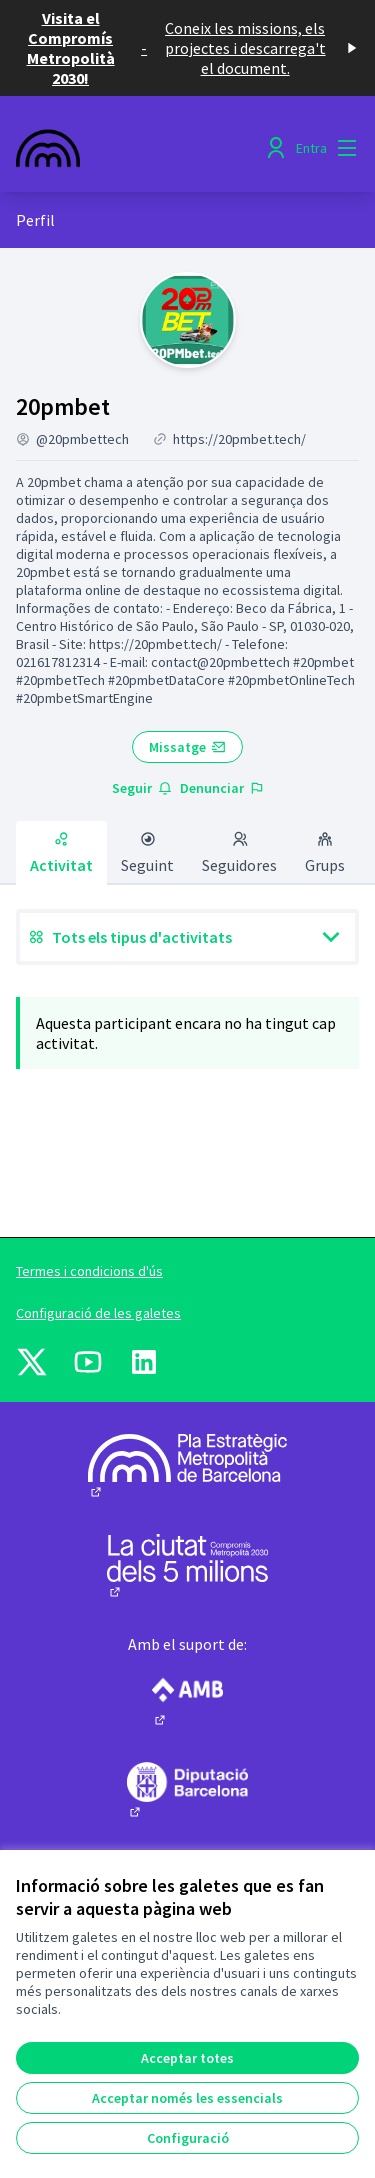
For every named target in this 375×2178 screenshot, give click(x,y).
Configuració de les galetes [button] (98, 1313)
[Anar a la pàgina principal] (142, 148)
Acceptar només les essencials (187, 2098)
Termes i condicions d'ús (89, 1271)
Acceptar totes (187, 2058)
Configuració (188, 2138)
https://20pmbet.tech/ (239, 439)
